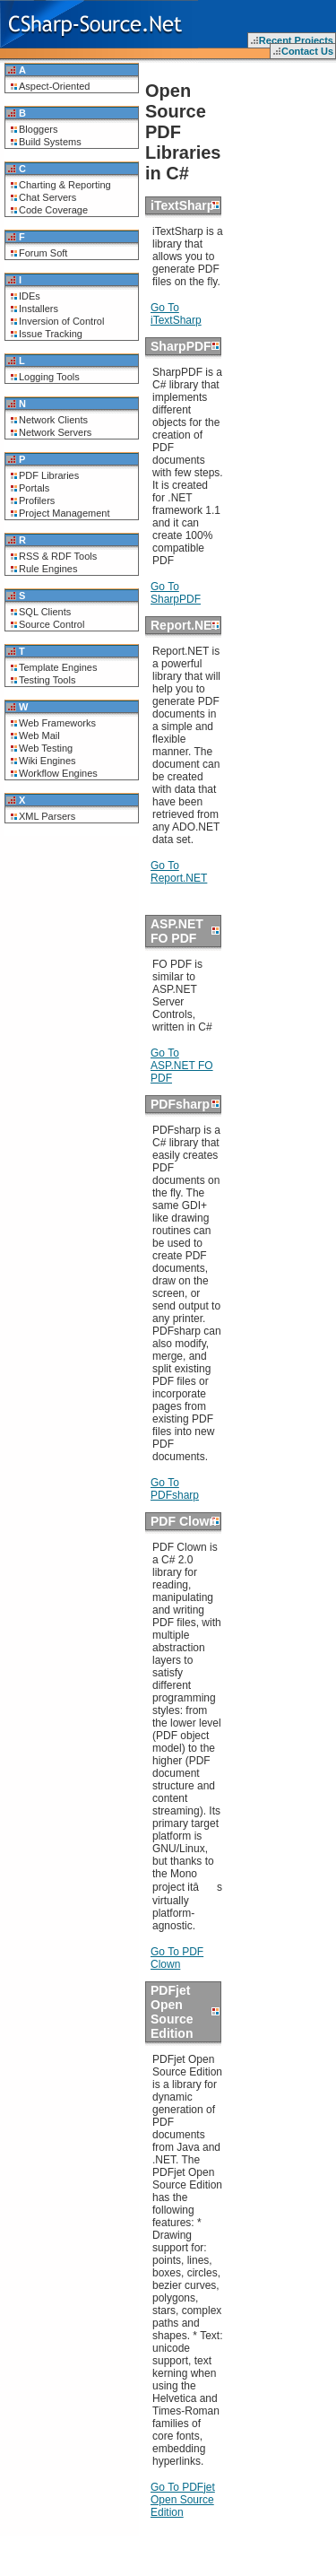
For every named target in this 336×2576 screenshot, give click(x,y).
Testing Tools (47, 679)
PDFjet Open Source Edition (172, 2012)
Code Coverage (53, 210)
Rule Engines (48, 568)
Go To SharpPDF (176, 592)
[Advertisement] (282, 117)
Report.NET (185, 625)
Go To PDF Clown (177, 1958)
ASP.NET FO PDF (177, 931)
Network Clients (53, 419)
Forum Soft (43, 253)
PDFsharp (180, 1104)
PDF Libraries (49, 475)
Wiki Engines (47, 760)
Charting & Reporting (65, 184)
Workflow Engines (58, 773)
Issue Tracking (50, 333)
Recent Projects (296, 40)
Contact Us (307, 51)
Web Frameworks (57, 723)
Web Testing (46, 748)
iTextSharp (182, 205)
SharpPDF (181, 346)
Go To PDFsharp (175, 1488)
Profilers (37, 500)
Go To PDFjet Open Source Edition (183, 2500)
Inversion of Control (61, 321)
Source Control (51, 624)
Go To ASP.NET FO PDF (182, 1065)
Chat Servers (47, 197)
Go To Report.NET (179, 871)
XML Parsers (47, 816)
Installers (38, 308)
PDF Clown (184, 1521)
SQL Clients (45, 611)
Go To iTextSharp (176, 313)
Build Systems (50, 141)
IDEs (29, 296)
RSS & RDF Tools (58, 556)
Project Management (64, 513)
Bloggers (38, 129)
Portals (34, 488)
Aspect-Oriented (54, 86)
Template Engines (58, 667)
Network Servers (55, 432)
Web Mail (39, 735)
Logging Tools (49, 376)
